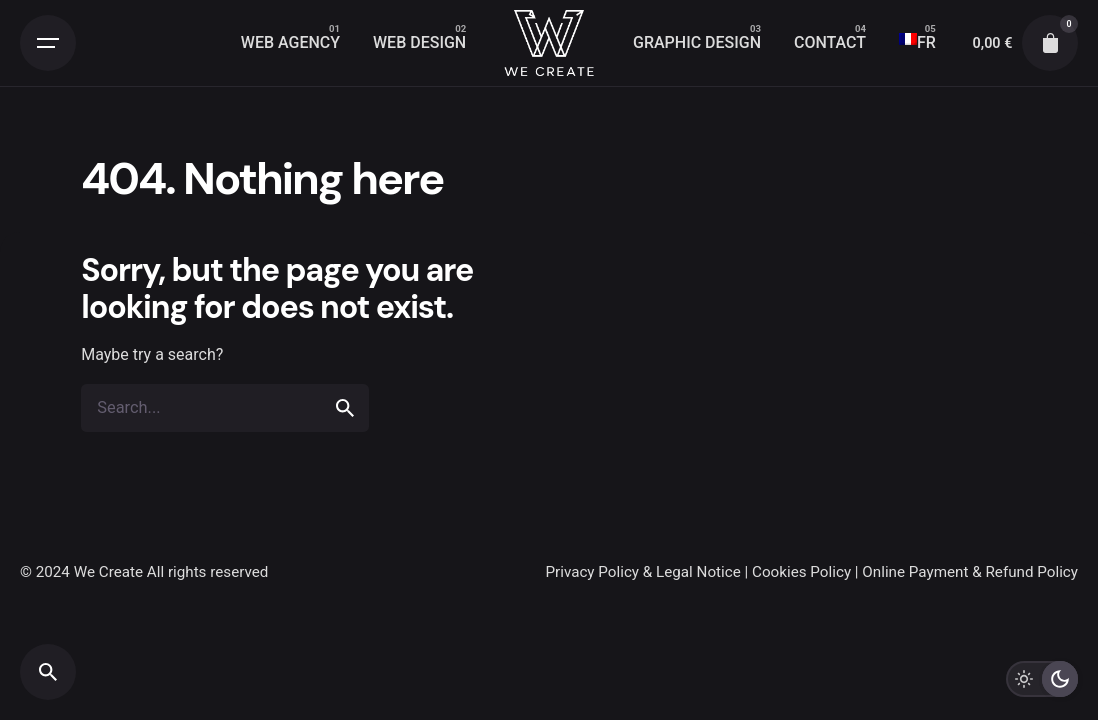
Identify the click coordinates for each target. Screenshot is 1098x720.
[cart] (1050, 43)
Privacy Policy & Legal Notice (642, 572)
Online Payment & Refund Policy (970, 572)
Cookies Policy (801, 572)
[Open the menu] (48, 43)
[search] (345, 408)
